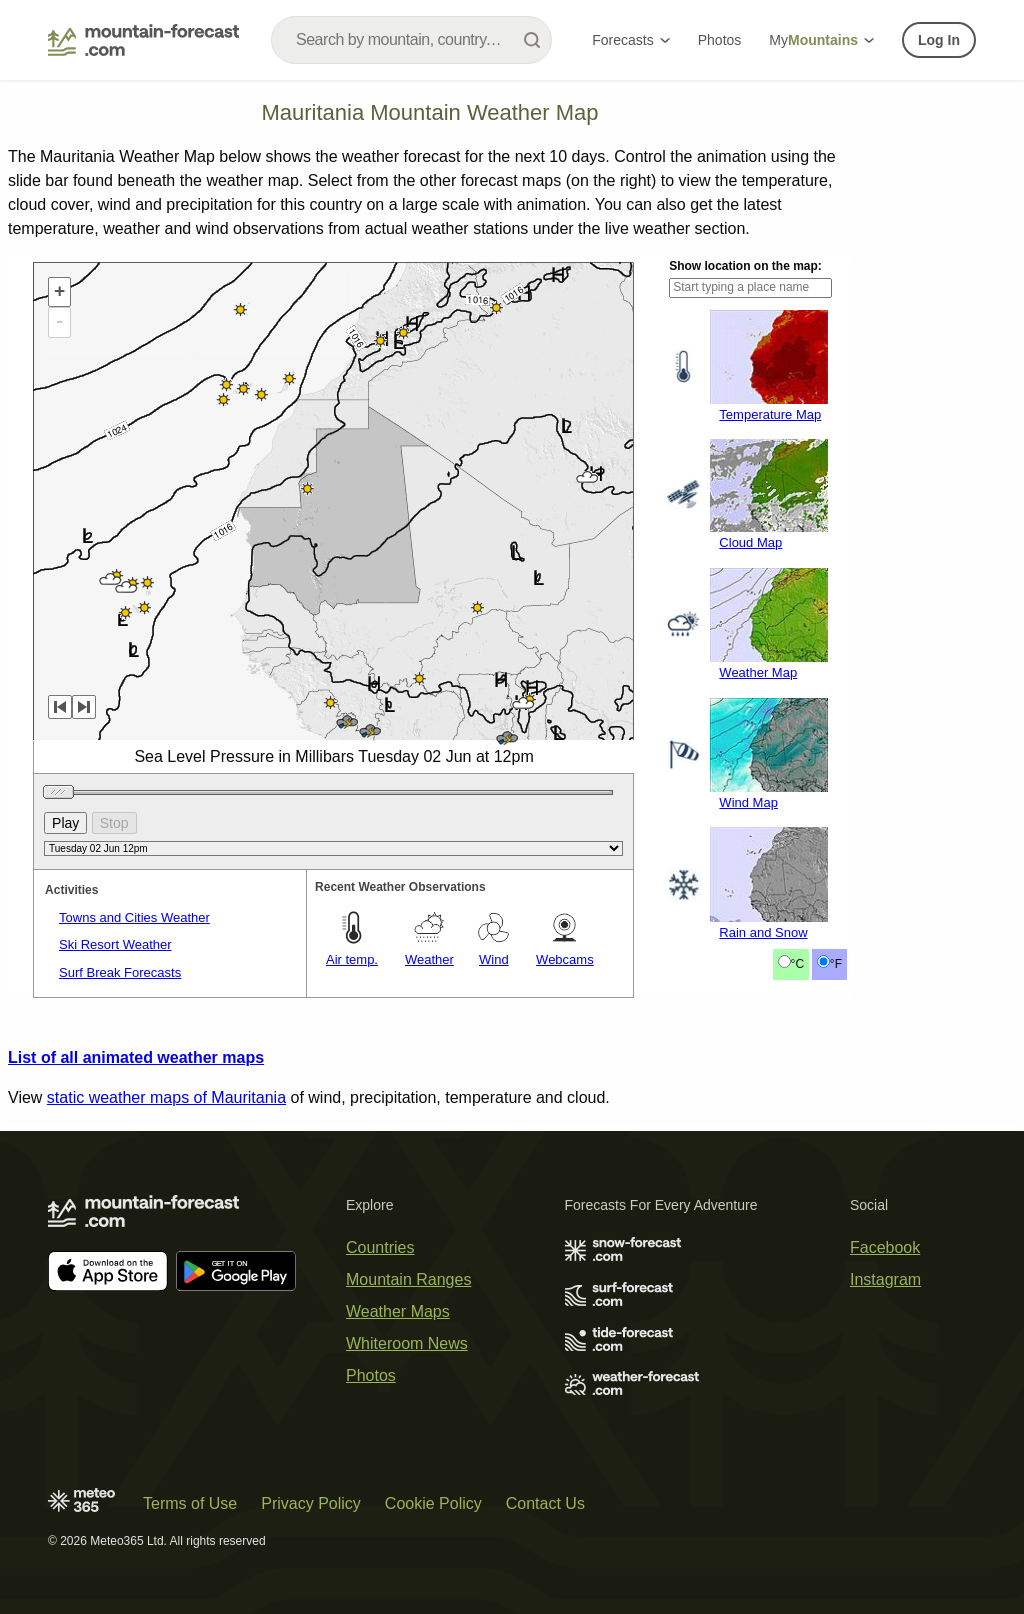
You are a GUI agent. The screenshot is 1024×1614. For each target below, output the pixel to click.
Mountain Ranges (408, 1279)
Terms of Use (190, 1503)
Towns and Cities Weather (134, 917)
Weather (429, 959)
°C (797, 964)
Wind (494, 959)
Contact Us (545, 1503)
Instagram (885, 1279)
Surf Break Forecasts (120, 972)
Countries (380, 1247)
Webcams (565, 959)
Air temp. (352, 959)
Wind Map (748, 802)
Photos (720, 40)
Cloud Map (750, 542)
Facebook (885, 1247)
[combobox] (411, 40)
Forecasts (630, 40)
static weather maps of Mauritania (166, 1097)
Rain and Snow (763, 932)
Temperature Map (770, 414)
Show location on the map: (745, 266)
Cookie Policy (433, 1503)
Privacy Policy (311, 1503)
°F (836, 964)
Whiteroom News (407, 1343)
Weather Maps (398, 1311)
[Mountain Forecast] (143, 40)
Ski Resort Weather (115, 944)
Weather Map (758, 672)
